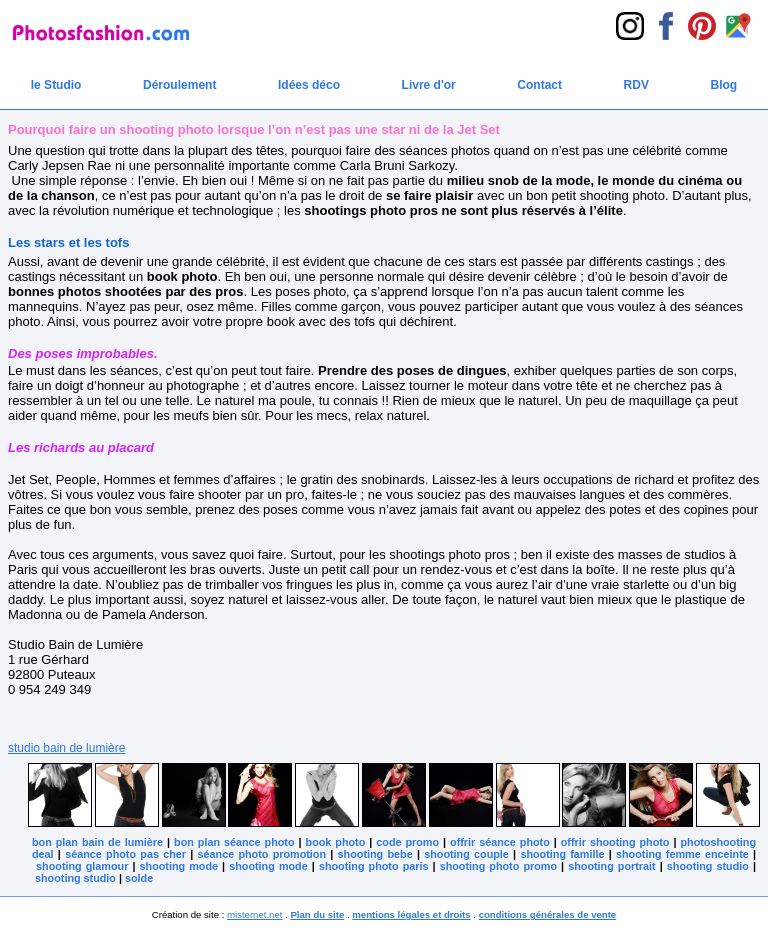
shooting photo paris (374, 866)
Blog (724, 85)
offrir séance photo (500, 842)
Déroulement (179, 85)
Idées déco (309, 85)
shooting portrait (611, 866)
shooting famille (562, 854)
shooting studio (708, 866)
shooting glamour (82, 866)
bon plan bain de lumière (97, 842)
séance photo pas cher (125, 854)
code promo (407, 842)
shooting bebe (375, 854)
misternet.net (254, 914)
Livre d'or (429, 85)
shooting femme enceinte (682, 854)
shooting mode (179, 866)
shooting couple (466, 854)
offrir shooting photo (615, 842)
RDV (636, 85)
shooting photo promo (498, 866)
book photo (336, 842)
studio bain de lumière (66, 748)
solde (139, 878)
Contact (539, 85)
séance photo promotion (262, 854)
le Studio (56, 85)
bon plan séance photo (234, 842)
